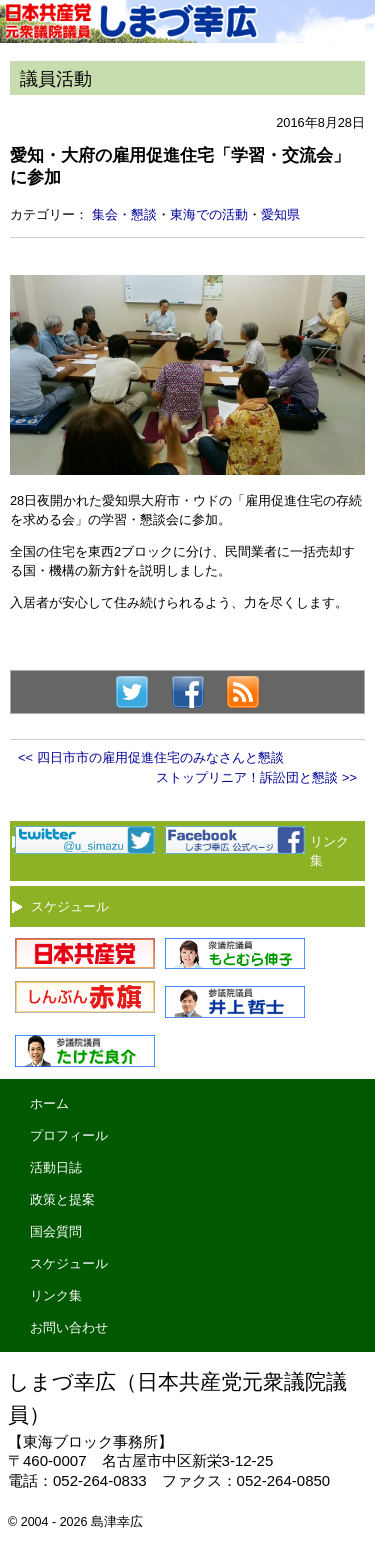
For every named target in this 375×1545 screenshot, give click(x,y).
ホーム (49, 1103)
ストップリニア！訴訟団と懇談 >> (256, 777)
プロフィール (69, 1135)
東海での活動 (209, 214)
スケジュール (70, 906)
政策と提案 (62, 1199)
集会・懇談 (124, 214)
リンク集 (56, 1295)
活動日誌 (56, 1167)
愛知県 (280, 214)
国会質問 (56, 1231)
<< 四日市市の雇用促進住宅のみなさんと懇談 (151, 757)
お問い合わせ (69, 1327)
